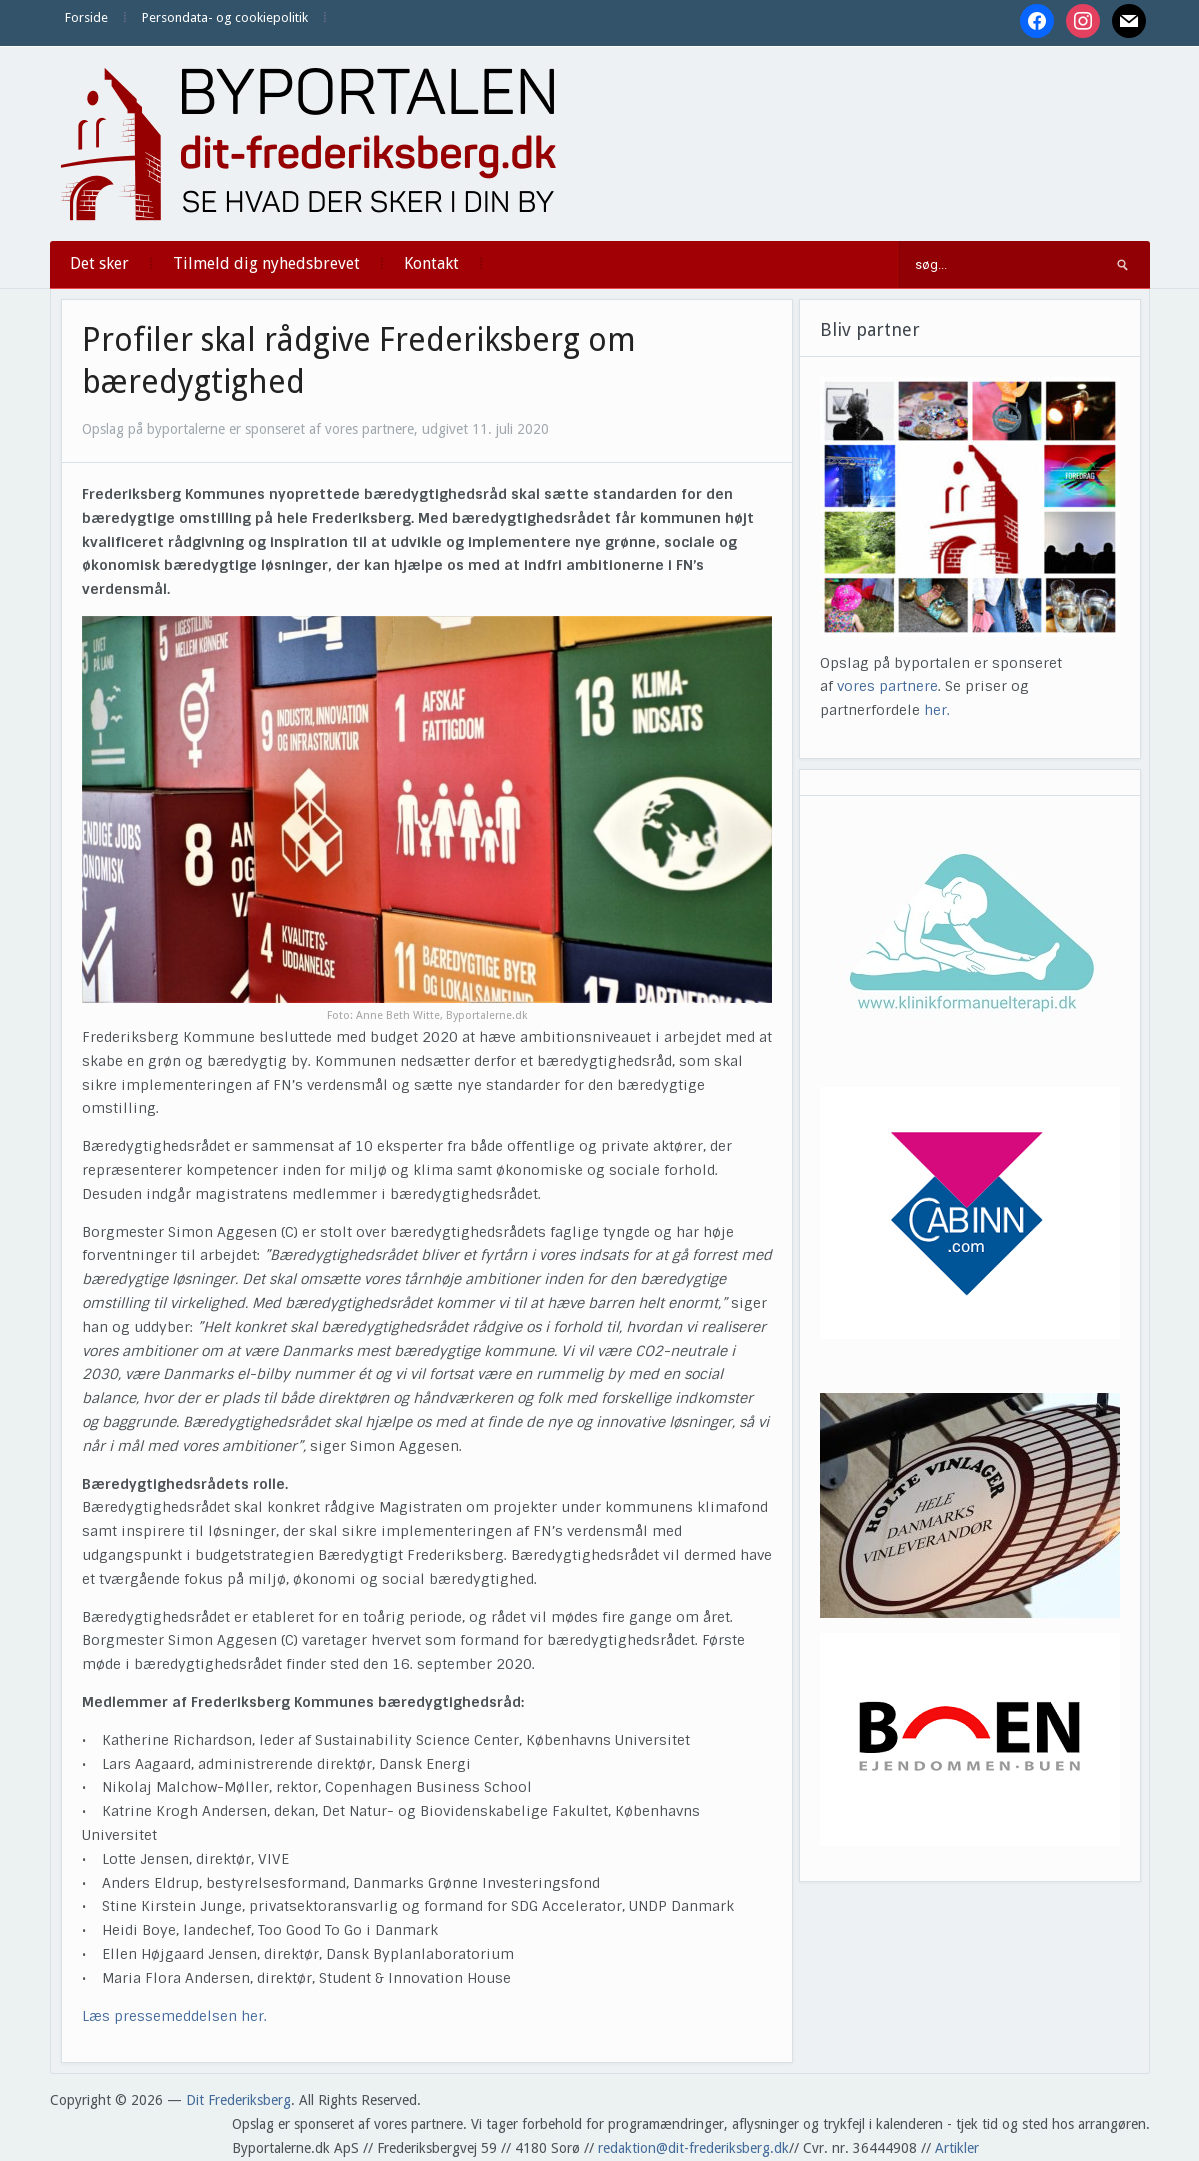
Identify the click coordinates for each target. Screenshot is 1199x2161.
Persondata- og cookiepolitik (225, 17)
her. (937, 710)
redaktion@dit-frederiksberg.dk (693, 2148)
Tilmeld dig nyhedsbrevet (266, 263)
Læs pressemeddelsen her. (176, 2016)
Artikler (957, 2148)
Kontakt (431, 263)
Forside (86, 17)
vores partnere (887, 686)
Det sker (99, 263)
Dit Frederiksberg (238, 2100)
